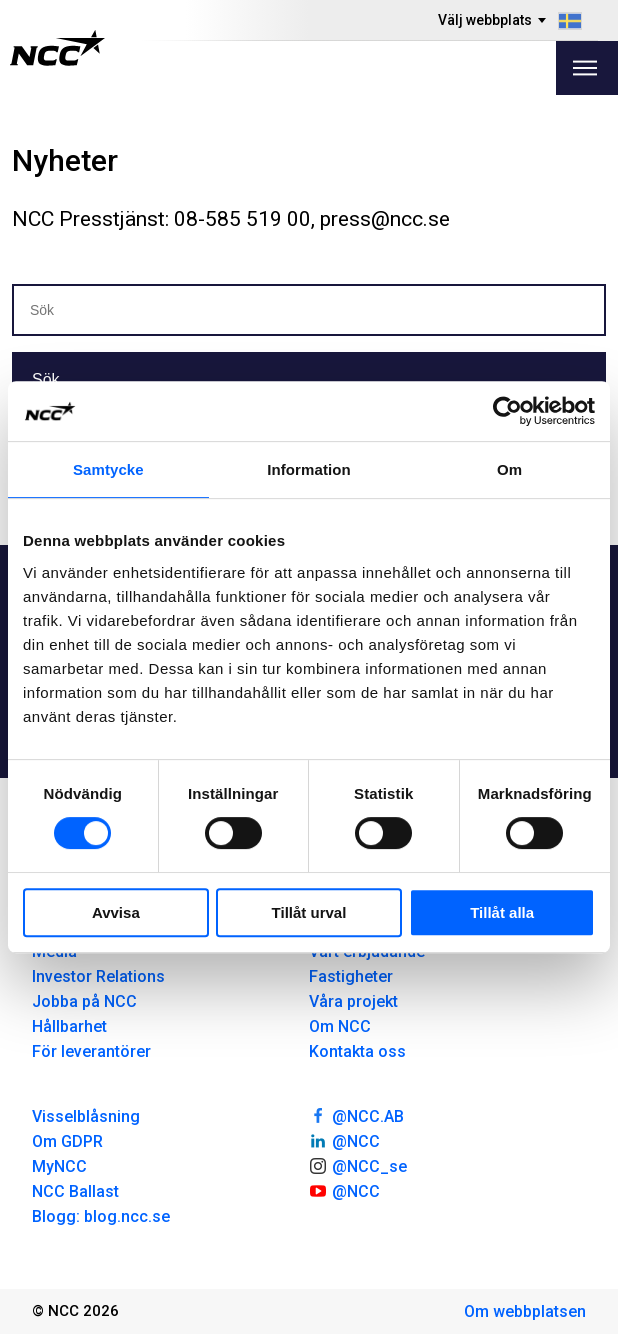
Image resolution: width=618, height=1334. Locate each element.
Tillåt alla (502, 912)
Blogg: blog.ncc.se (101, 1216)
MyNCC (59, 1166)
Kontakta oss (357, 1051)
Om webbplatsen (525, 1311)
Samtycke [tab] (108, 469)
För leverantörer (91, 1051)
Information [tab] (309, 469)
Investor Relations (98, 976)
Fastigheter (351, 976)
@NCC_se (358, 1165)
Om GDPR (67, 1141)
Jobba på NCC (84, 1001)
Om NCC (340, 1026)
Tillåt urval (309, 912)
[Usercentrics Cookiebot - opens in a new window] (507, 411)
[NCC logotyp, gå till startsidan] (57, 48)
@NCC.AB (356, 1115)
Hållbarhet (69, 1026)
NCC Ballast (75, 1191)
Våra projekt (353, 1001)
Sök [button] (46, 379)
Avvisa (116, 912)
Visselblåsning (86, 1116)
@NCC (344, 1140)
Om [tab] (509, 469)
